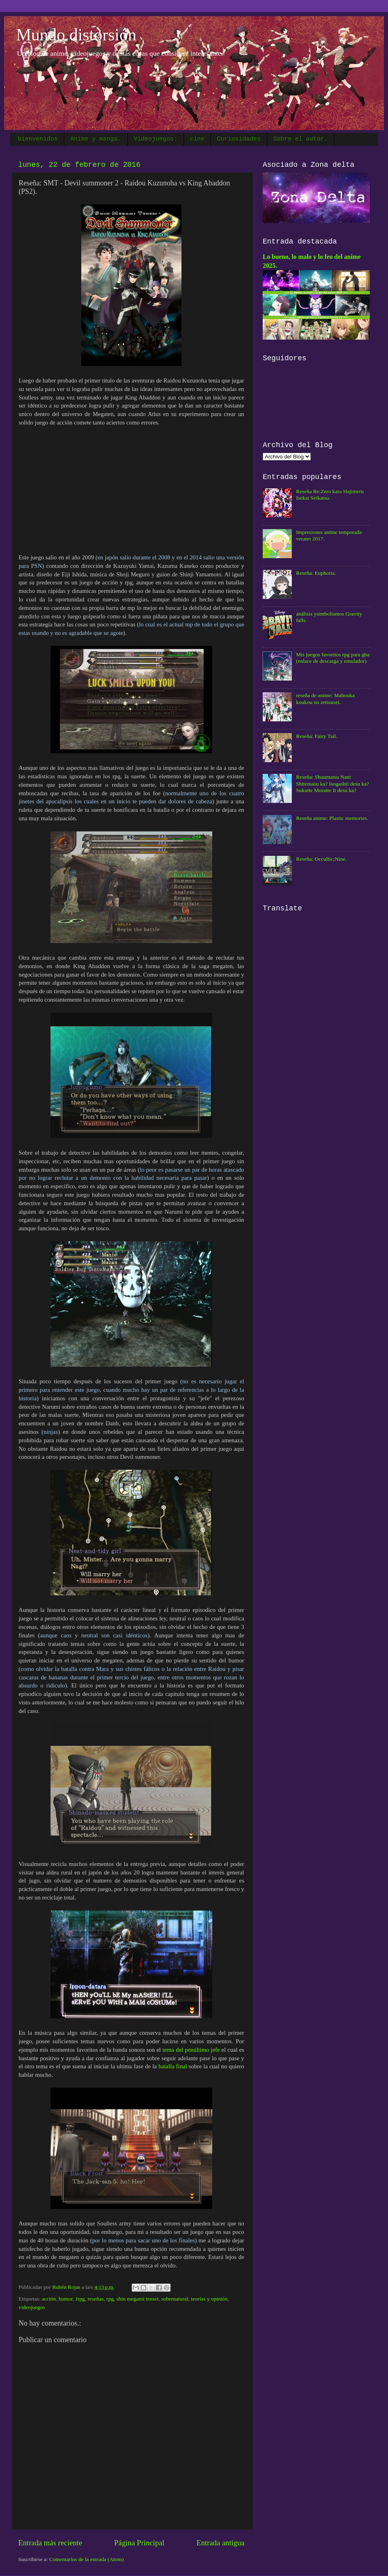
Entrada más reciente (50, 2542)
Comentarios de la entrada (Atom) (86, 2559)
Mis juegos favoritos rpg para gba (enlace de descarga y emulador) (332, 657)
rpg (110, 2299)
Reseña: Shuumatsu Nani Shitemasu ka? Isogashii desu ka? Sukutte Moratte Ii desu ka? (332, 783)
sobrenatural (174, 2299)
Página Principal (139, 2542)
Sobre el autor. (300, 139)
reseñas (96, 2299)
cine (197, 139)
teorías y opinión (209, 2299)
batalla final (172, 2066)
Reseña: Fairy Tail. (316, 736)
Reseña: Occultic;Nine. (321, 859)
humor (66, 2299)
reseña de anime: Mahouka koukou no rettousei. (325, 698)
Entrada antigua (220, 2542)
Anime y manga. (95, 139)
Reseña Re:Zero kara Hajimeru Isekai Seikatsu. (330, 494)
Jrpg (80, 2299)
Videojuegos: (155, 139)
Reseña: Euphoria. (316, 573)
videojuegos (32, 2307)
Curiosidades (239, 139)
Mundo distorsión (76, 34)
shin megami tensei (137, 2299)
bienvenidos (38, 139)
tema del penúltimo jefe (190, 2050)
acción (49, 2299)
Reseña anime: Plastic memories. (332, 818)
